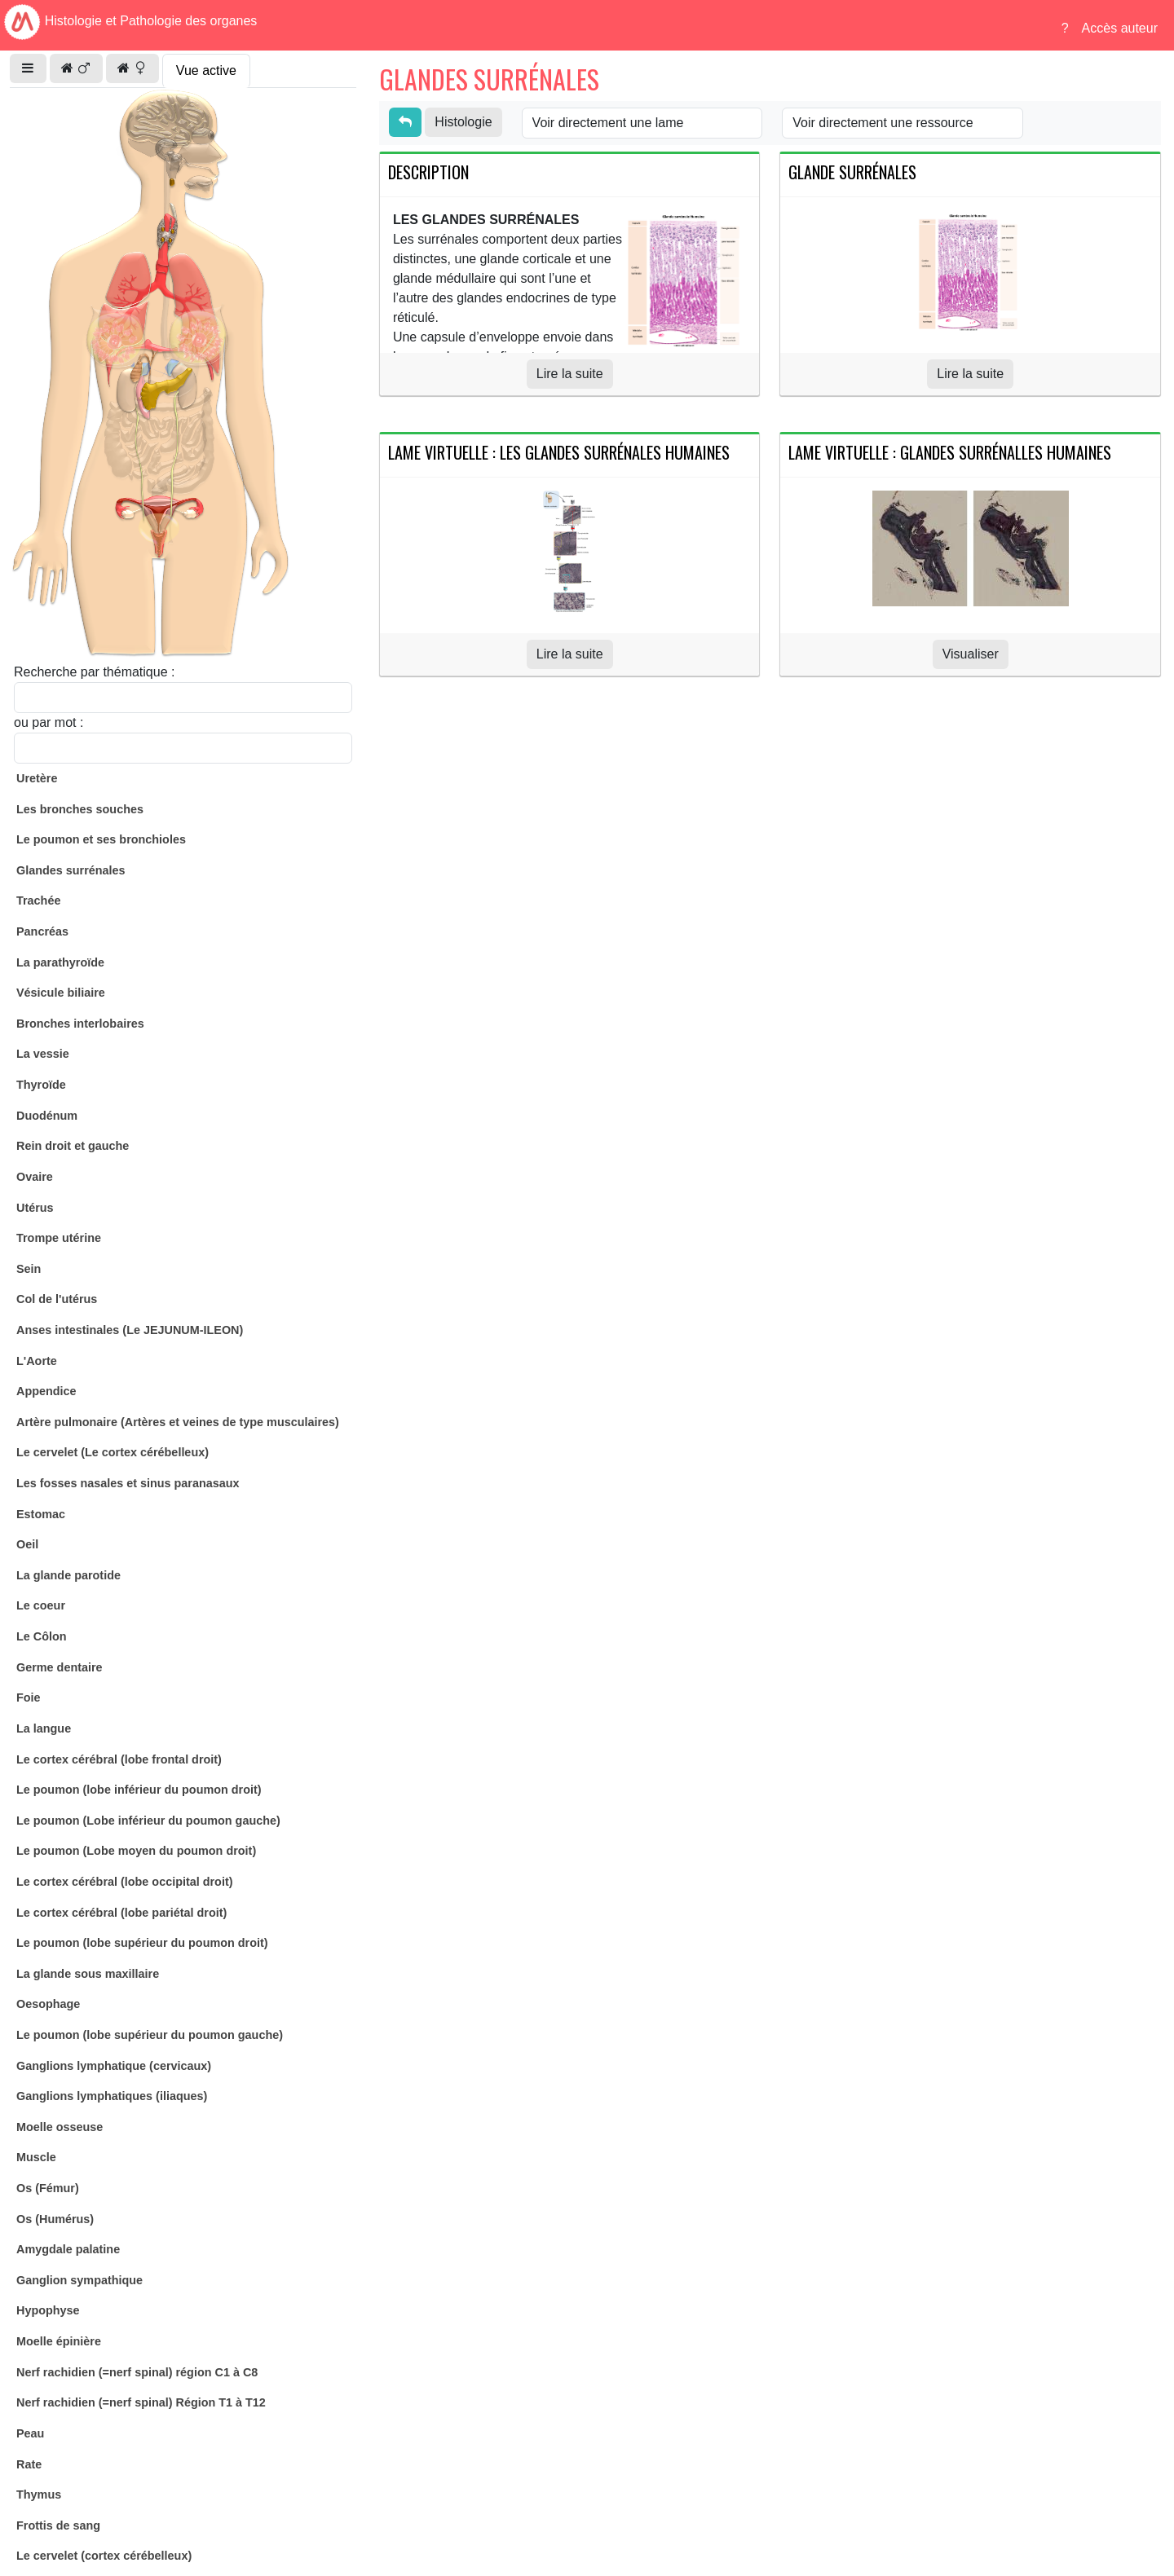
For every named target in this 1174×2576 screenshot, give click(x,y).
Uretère (36, 778)
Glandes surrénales (71, 870)
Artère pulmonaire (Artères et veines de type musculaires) (177, 1422)
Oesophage (48, 2003)
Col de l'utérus (56, 1299)
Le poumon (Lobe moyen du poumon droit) (136, 1850)
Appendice (46, 1391)
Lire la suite (569, 374)
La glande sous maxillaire (87, 1973)
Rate (29, 2464)
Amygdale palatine (68, 2249)
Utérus (35, 1207)
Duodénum (46, 1115)
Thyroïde (41, 1084)
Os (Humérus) (55, 2219)
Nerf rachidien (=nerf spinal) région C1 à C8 (137, 2372)
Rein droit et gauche (72, 1145)
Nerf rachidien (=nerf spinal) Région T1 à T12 (141, 2402)
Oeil (27, 1544)
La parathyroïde (60, 962)
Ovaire (34, 1176)
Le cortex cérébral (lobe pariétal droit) (121, 1912)
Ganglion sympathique (79, 2280)
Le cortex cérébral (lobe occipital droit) (124, 1881)
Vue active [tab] (206, 70)
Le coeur (40, 1605)
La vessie (42, 1053)
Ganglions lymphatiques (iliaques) (111, 2096)
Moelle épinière (58, 2341)
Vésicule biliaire (60, 992)
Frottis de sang (58, 2525)
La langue (43, 1728)
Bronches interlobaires (80, 1023)
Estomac (40, 1514)
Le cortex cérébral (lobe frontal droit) (119, 1759)
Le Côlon (41, 1636)
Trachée (38, 900)
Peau (30, 2433)
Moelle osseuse (59, 2126)
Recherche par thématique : (94, 672)
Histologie (463, 122)
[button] (28, 68)
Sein (28, 1268)
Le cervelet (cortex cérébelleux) (104, 2555)
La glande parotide (68, 1575)
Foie (28, 1697)
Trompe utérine (58, 1237)
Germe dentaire (59, 1667)
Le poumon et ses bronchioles (101, 839)
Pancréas (42, 931)
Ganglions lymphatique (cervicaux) (113, 2065)
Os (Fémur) (47, 2188)
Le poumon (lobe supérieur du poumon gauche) (149, 2034)
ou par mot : (48, 722)
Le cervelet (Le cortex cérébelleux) (112, 1452)
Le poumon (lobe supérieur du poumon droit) (142, 1942)
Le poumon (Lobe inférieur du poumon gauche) (148, 1820)
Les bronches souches (79, 809)
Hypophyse (48, 2310)
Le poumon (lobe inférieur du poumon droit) (139, 1789)
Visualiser (970, 654)
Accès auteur (1120, 28)
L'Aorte (36, 1360)
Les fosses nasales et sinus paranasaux (128, 1483)
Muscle (36, 2157)
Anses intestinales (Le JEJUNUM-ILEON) (129, 1329)
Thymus (38, 2494)
